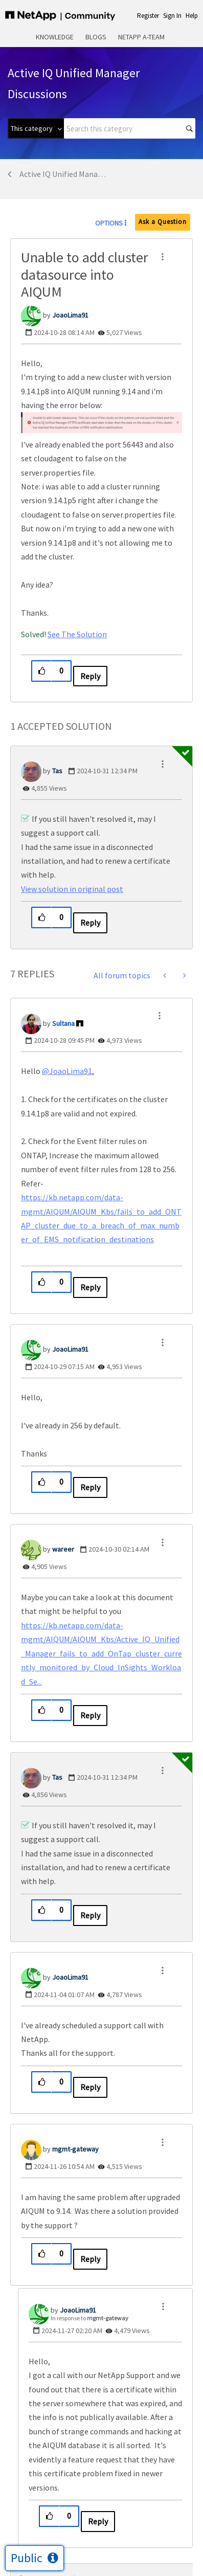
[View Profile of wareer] (63, 1549)
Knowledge (55, 36)
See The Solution (77, 634)
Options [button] (109, 223)
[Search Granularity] (36, 128)
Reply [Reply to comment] (90, 922)
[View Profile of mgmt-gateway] (75, 2149)
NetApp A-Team (141, 36)
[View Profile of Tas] (57, 770)
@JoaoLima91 (67, 1071)
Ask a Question (163, 221)
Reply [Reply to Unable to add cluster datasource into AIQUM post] (90, 676)
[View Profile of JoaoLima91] (70, 315)
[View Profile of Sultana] (63, 1023)
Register (148, 15)
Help (192, 15)
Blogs (95, 36)
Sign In (172, 15)
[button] (162, 256)
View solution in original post (72, 889)
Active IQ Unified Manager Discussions (64, 174)
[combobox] (129, 128)
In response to (89, 2318)
